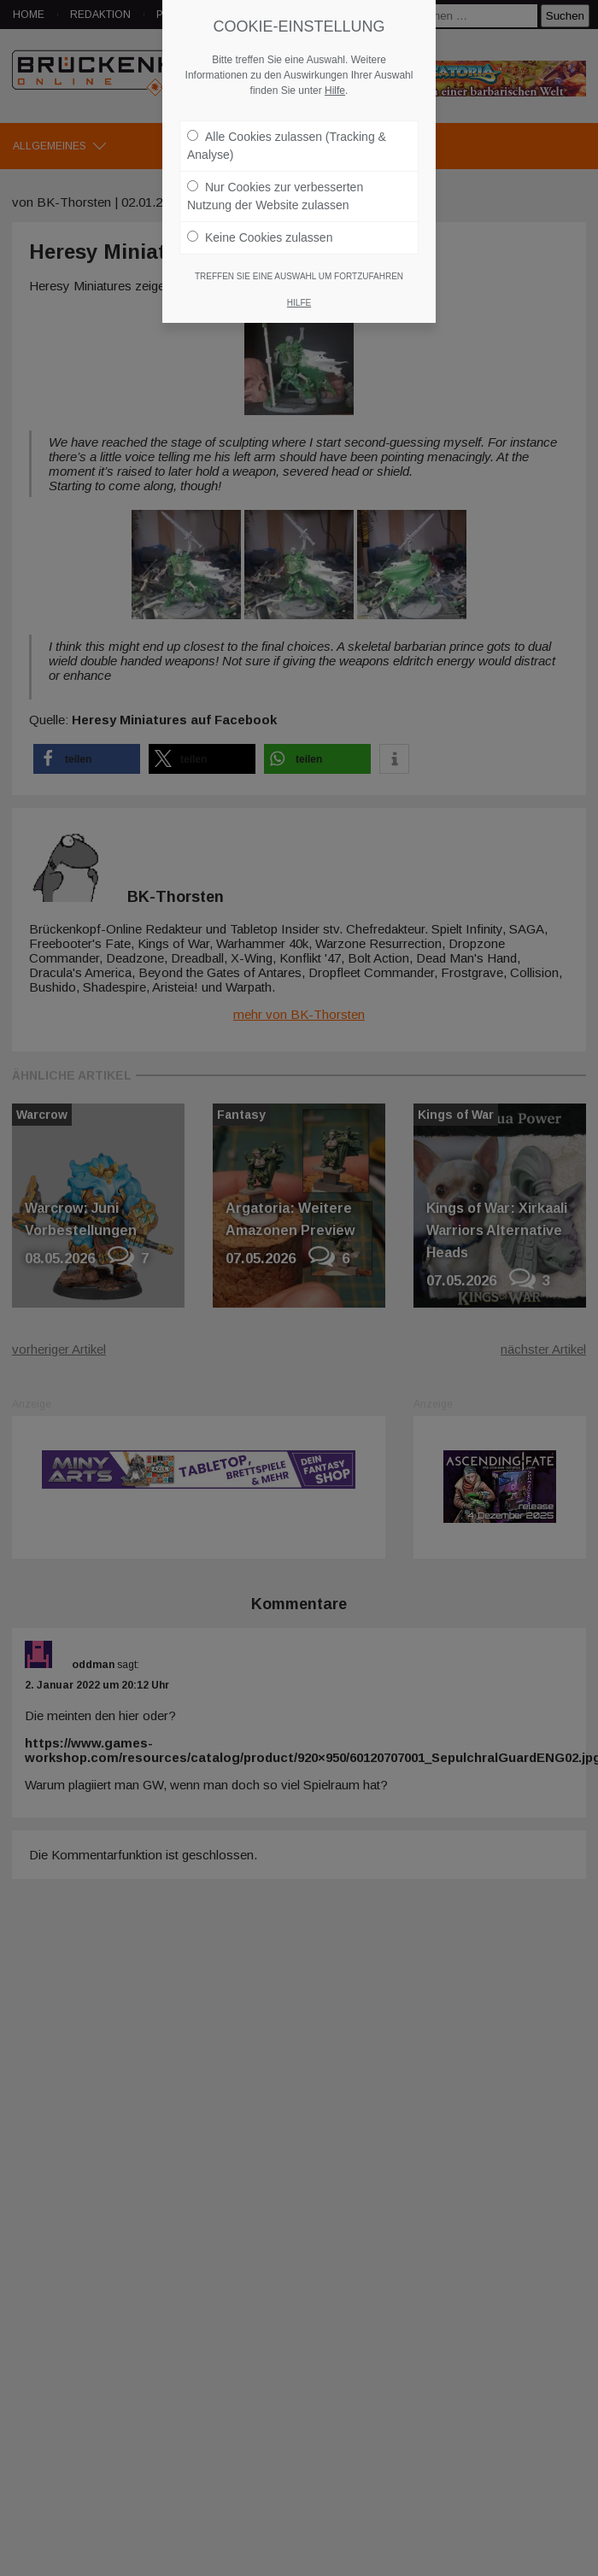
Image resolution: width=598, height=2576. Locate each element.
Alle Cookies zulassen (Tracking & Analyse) (286, 145)
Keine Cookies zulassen (259, 237)
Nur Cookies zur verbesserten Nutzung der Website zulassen (275, 196)
